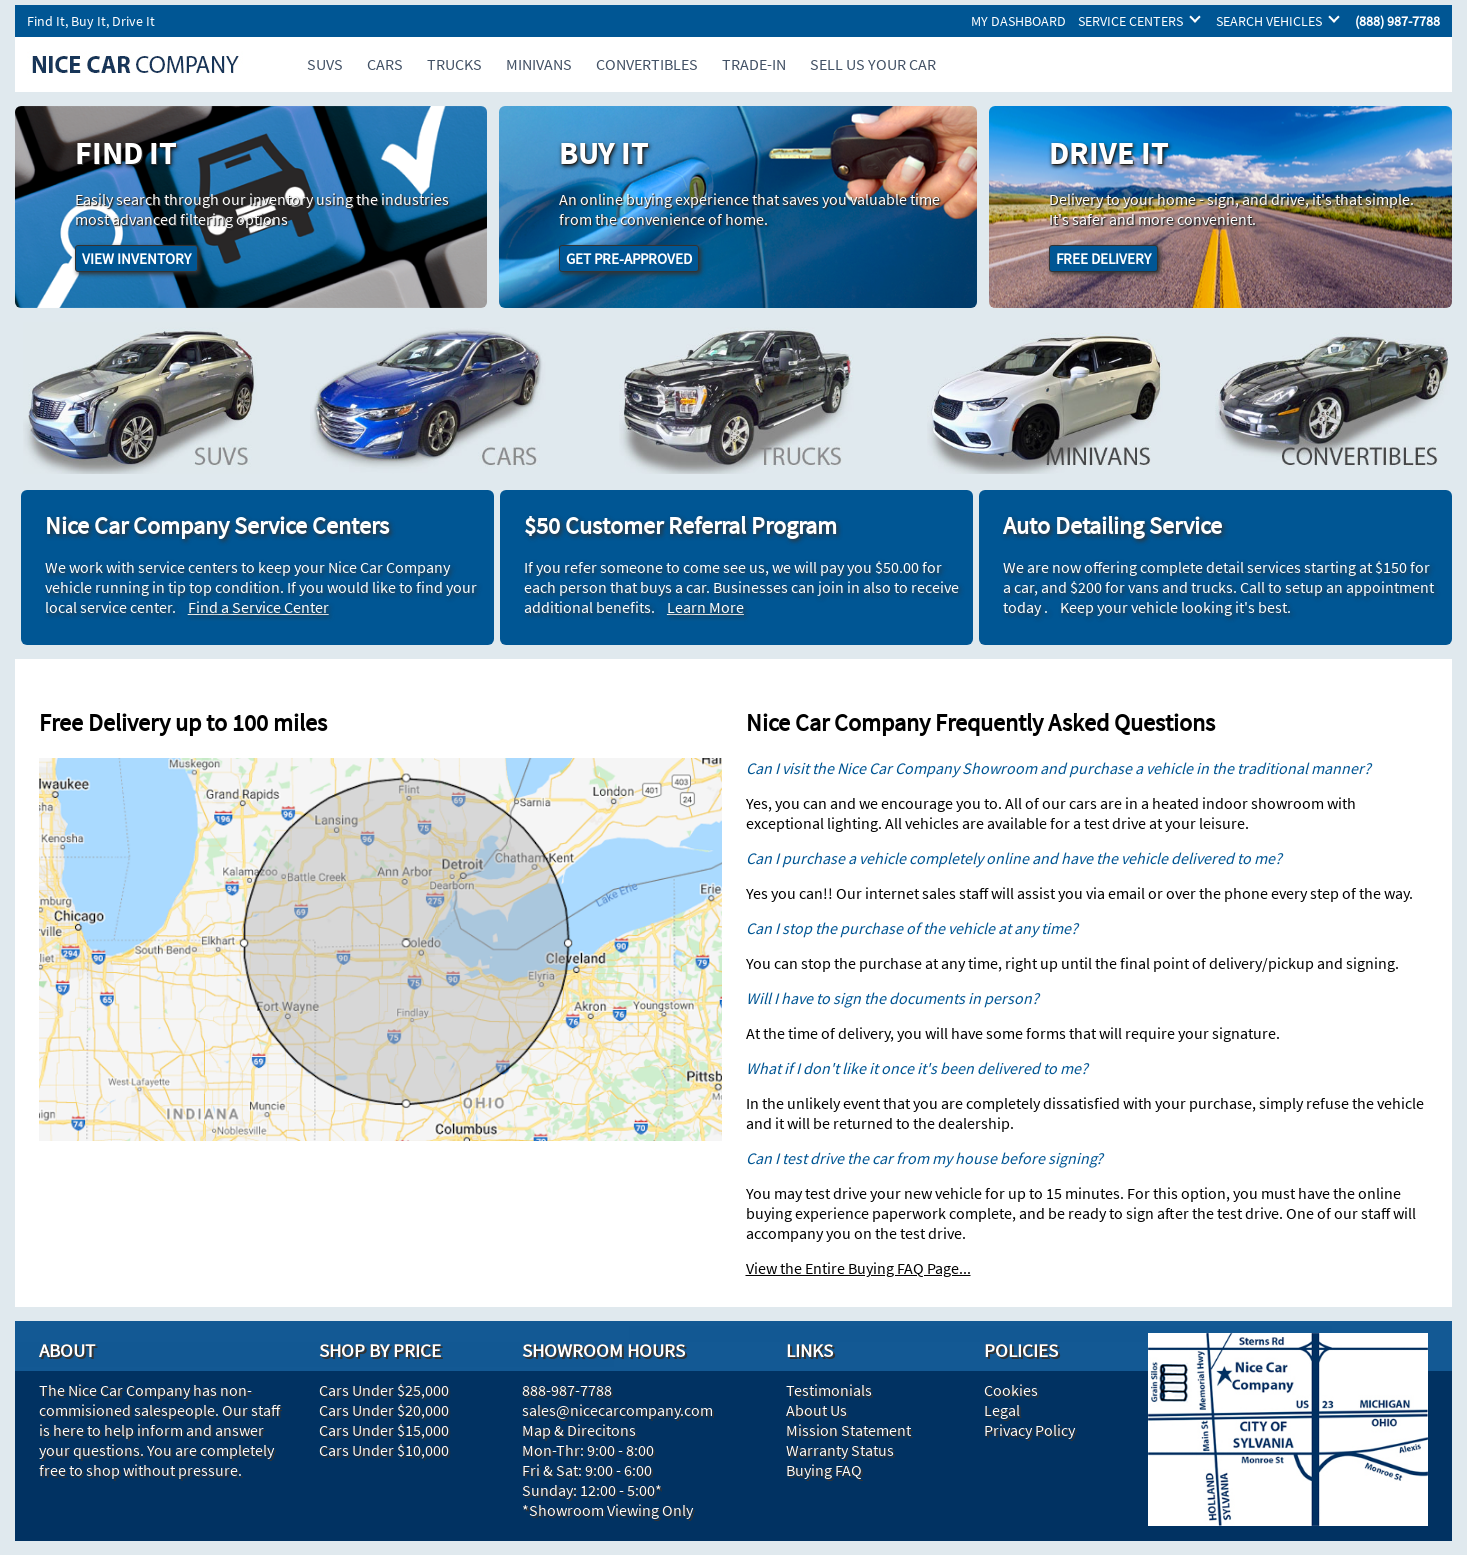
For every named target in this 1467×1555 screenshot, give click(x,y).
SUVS (325, 64)
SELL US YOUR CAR (873, 64)
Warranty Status (840, 1450)
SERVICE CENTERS (1130, 21)
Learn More (705, 607)
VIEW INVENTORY (136, 258)
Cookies (1011, 1390)
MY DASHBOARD (1018, 21)
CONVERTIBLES (647, 64)
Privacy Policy (1029, 1430)
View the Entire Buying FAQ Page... (858, 1268)
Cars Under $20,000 (384, 1410)
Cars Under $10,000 (384, 1450)
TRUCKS (454, 64)
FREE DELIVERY (1103, 258)
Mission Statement (848, 1430)
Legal (1002, 1410)
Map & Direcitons (579, 1430)
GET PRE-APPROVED (629, 258)
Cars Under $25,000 (384, 1390)
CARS (385, 64)
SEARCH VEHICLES (1269, 21)
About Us (816, 1410)
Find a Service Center (258, 607)
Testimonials (829, 1390)
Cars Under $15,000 (384, 1430)
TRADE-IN (754, 64)
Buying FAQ (824, 1470)
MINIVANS (539, 64)
